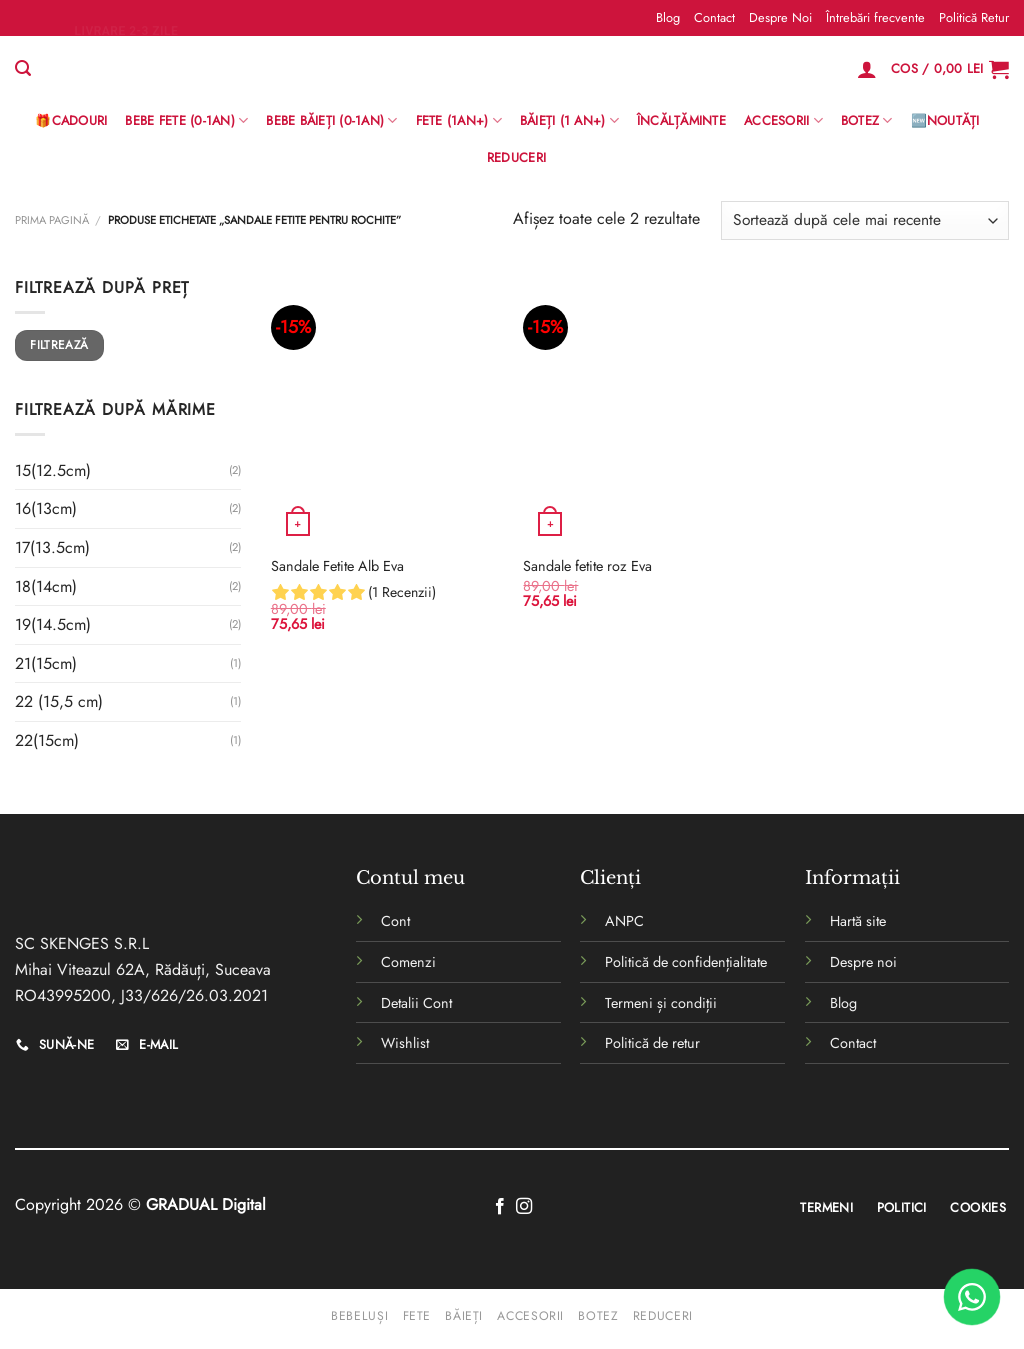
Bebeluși (359, 1316)
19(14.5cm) (53, 624)
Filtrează (59, 344)
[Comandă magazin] (865, 220)
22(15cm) (47, 740)
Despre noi (863, 962)
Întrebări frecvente (875, 17)
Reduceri (516, 157)
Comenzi (408, 962)
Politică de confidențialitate (686, 962)
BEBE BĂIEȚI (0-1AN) (331, 121)
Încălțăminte (681, 120)
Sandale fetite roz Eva (587, 566)
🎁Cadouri (71, 120)
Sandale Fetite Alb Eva (337, 566)
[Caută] (23, 68)
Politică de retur (652, 1043)
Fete (417, 1316)
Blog (668, 17)
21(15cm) (46, 663)
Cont (395, 921)
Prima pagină (52, 220)
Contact (714, 17)
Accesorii (783, 121)
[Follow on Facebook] (500, 1207)
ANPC (624, 921)
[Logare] (867, 69)
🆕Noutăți (945, 120)
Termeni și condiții (661, 1003)
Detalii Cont (416, 1003)
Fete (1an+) (459, 121)
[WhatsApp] (972, 1297)
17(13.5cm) (52, 547)
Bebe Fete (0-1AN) (186, 121)
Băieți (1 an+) (569, 121)
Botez (867, 121)
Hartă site (858, 921)
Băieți (464, 1316)
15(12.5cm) (53, 470)
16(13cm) (46, 508)
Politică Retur (974, 17)
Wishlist (405, 1043)
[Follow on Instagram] (524, 1207)
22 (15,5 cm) (59, 701)
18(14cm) (46, 586)
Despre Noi (780, 17)
